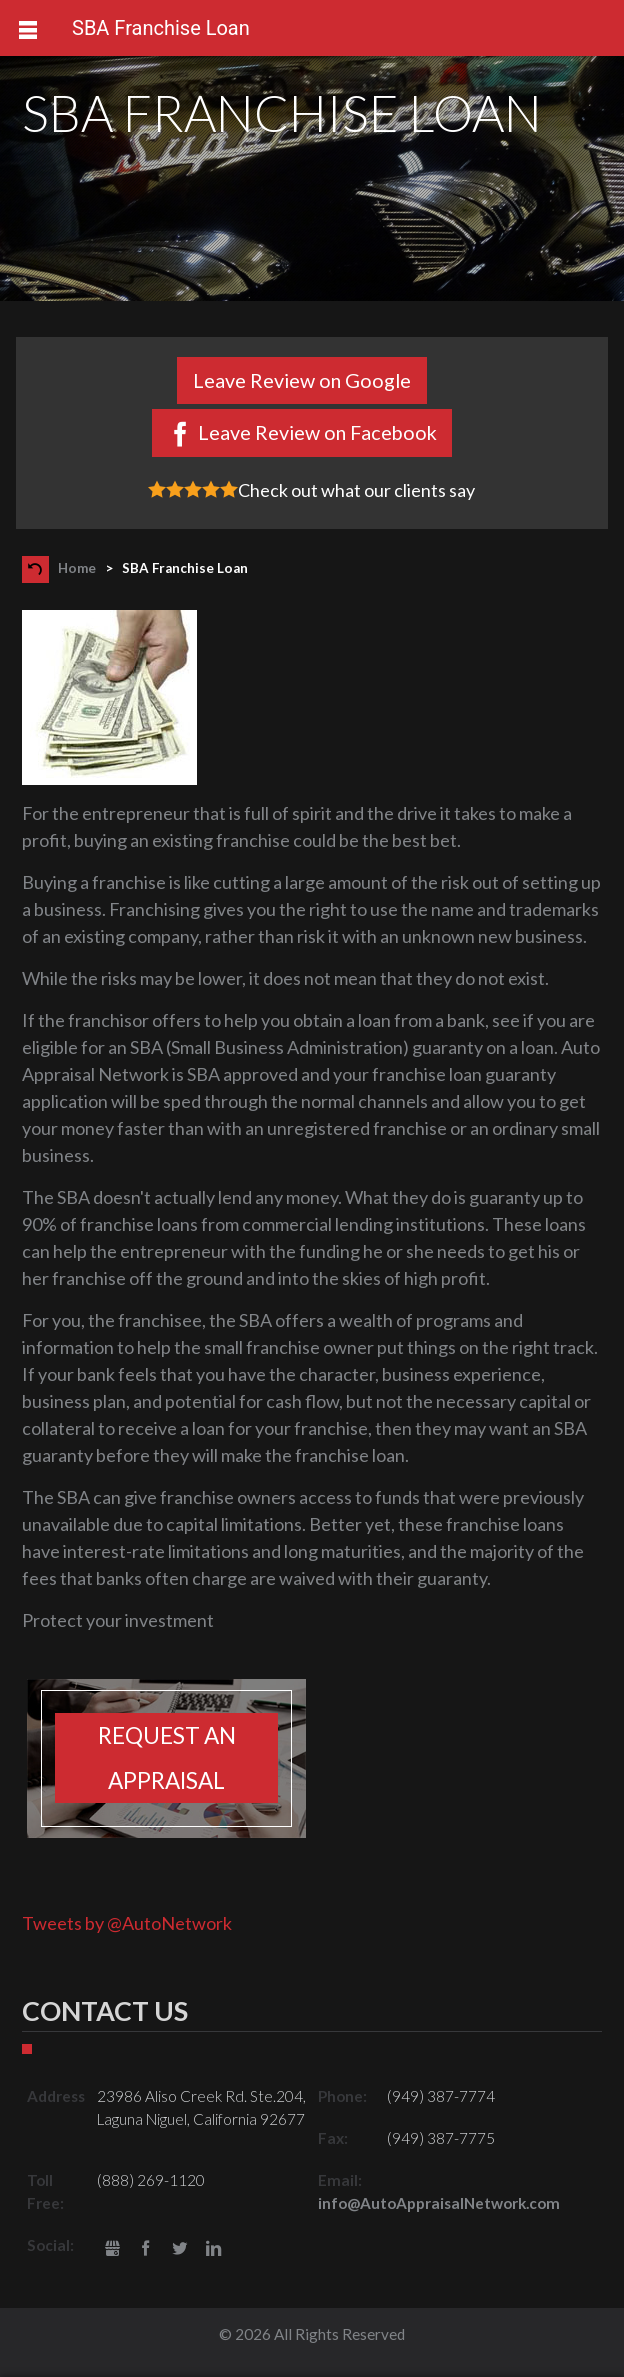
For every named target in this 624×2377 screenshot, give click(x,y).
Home (77, 568)
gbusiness (112, 2249)
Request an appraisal (167, 1758)
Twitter (179, 2249)
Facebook (146, 2249)
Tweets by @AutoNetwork (127, 1923)
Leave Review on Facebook (317, 432)
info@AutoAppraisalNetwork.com (439, 2203)
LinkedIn (213, 2249)
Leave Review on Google (302, 380)
